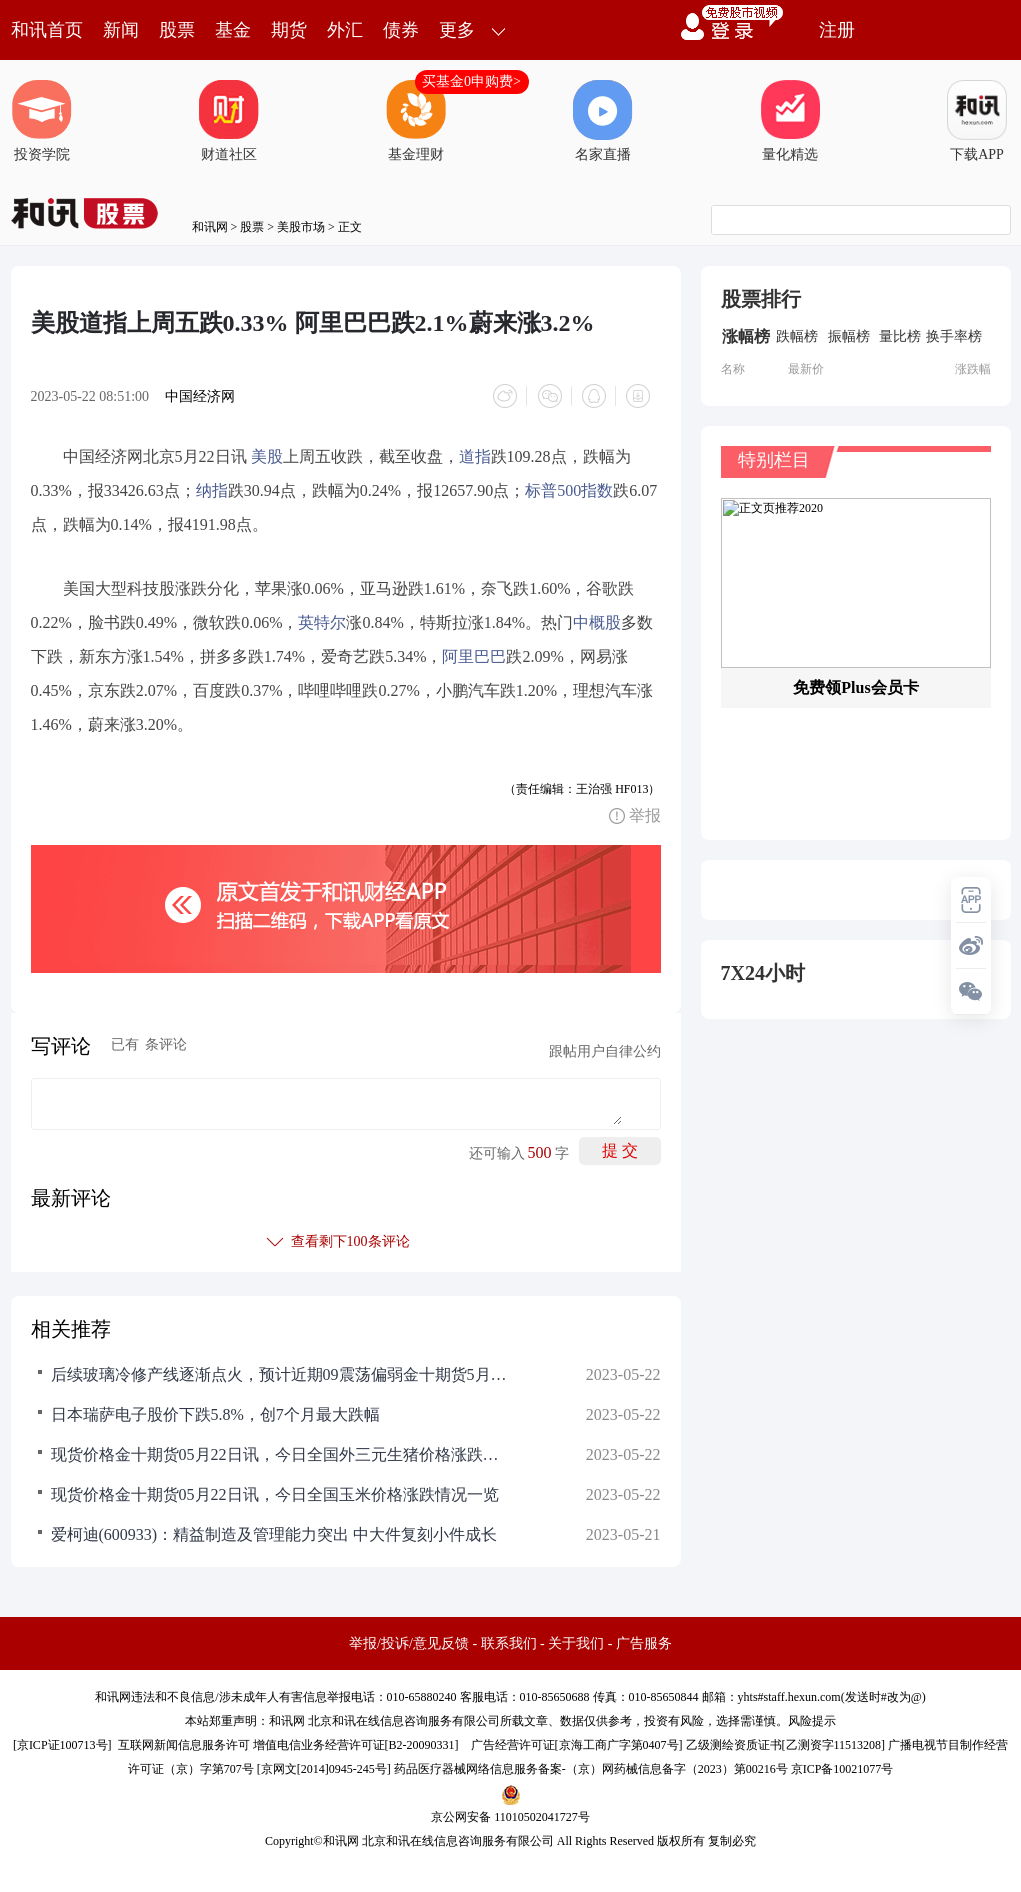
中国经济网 (200, 396)
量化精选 (790, 121)
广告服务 (644, 1643)
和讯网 (210, 227)
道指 (475, 456)
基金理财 (416, 121)
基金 (233, 30)
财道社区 (229, 121)
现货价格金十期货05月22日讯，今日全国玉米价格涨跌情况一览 (275, 1494)
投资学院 (42, 121)
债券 (401, 30)
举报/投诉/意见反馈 (409, 1643)
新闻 (121, 30)
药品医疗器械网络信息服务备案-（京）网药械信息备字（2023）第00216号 (591, 1769)
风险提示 (812, 1721)
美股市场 (301, 227)
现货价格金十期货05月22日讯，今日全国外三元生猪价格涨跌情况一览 (281, 1454)
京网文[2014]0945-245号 (324, 1769)
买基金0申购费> (471, 81)
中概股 (597, 622)
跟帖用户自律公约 (605, 1051)
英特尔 (322, 622)
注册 (837, 30)
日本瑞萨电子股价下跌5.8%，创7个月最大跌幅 (215, 1414)
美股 (267, 456)
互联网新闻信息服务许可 (184, 1745)
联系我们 (509, 1643)
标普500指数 (569, 490)
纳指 (212, 490)
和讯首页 (47, 30)
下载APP (977, 121)
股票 (177, 30)
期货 (289, 30)
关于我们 (576, 1643)
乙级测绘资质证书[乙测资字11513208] (786, 1745)
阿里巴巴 (474, 656)
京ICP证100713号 (62, 1745)
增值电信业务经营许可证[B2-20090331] (356, 1745)
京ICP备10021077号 (842, 1769)
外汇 (345, 30)
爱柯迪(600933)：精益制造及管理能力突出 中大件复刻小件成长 (274, 1534)
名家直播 (603, 121)
